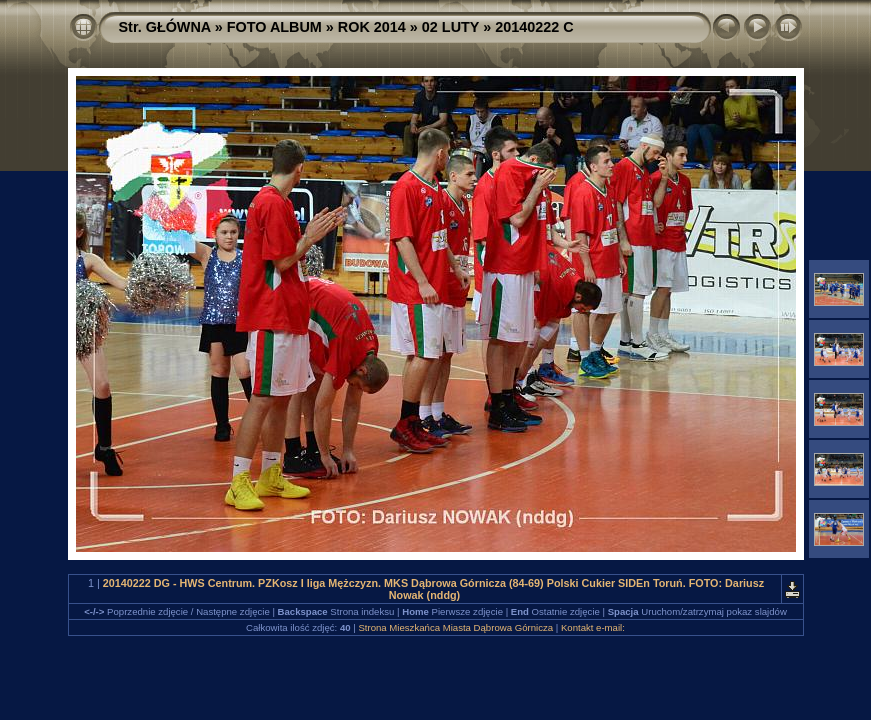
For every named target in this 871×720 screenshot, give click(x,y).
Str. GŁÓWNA (165, 27)
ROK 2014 (372, 27)
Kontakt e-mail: (593, 627)
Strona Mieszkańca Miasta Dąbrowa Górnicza (455, 627)
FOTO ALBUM (274, 27)
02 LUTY (450, 27)
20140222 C (534, 27)
